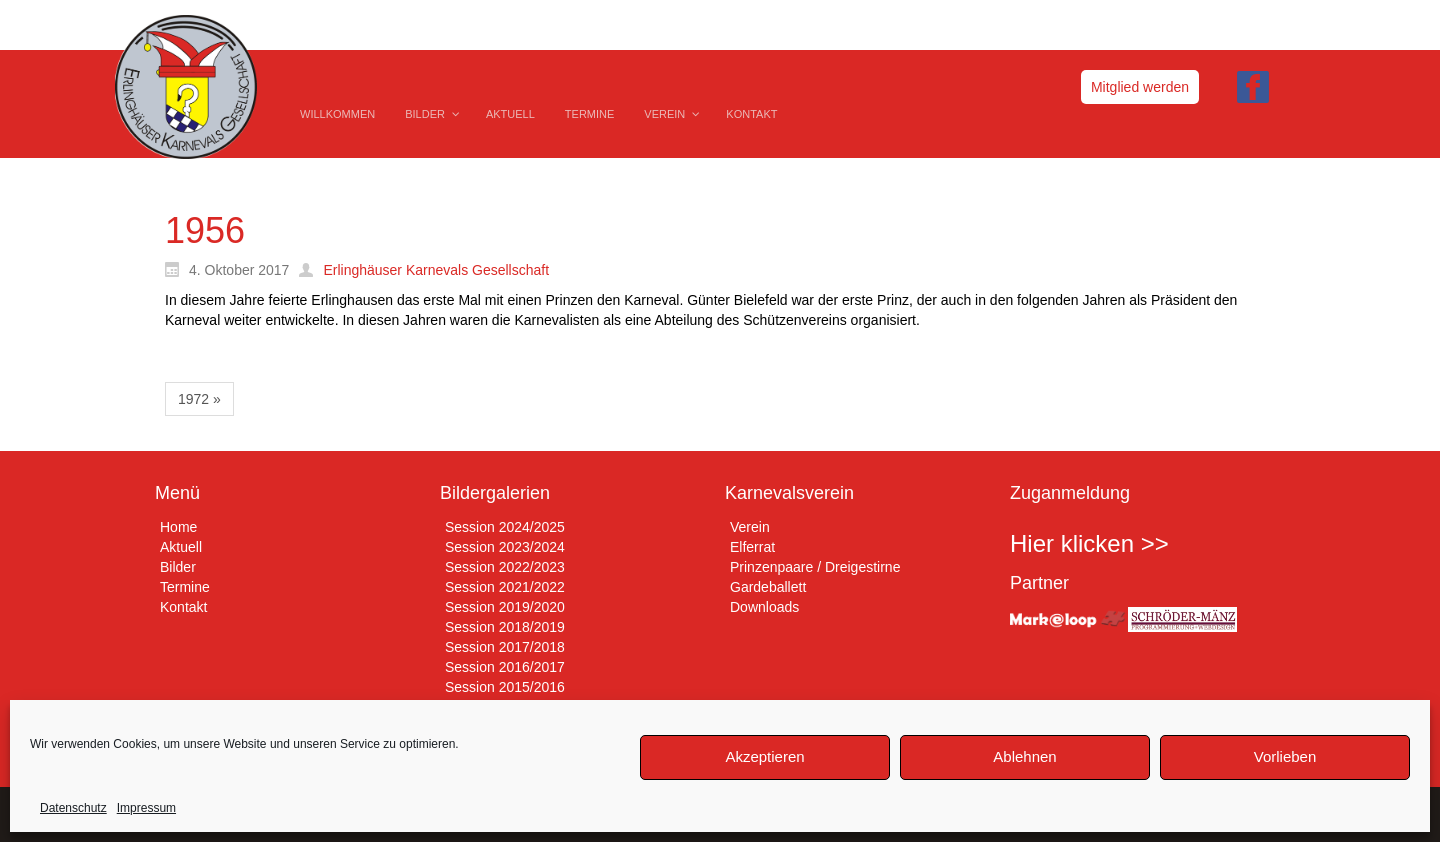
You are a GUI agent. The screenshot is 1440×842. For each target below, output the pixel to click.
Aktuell (181, 547)
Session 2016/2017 (505, 667)
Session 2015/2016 (505, 687)
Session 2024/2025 (505, 527)
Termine (185, 587)
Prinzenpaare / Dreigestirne (815, 567)
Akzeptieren (764, 756)
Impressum (146, 808)
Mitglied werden (1140, 87)
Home (178, 527)
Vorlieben (1285, 756)
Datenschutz (73, 808)
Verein (750, 527)
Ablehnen (1024, 756)
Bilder (178, 567)
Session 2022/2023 (505, 567)
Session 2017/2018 (505, 647)
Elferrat (752, 547)
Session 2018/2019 (505, 627)
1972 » (199, 399)
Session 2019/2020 (505, 607)
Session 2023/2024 (505, 547)
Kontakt (183, 607)
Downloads (764, 607)
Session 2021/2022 (505, 587)
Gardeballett (768, 587)
